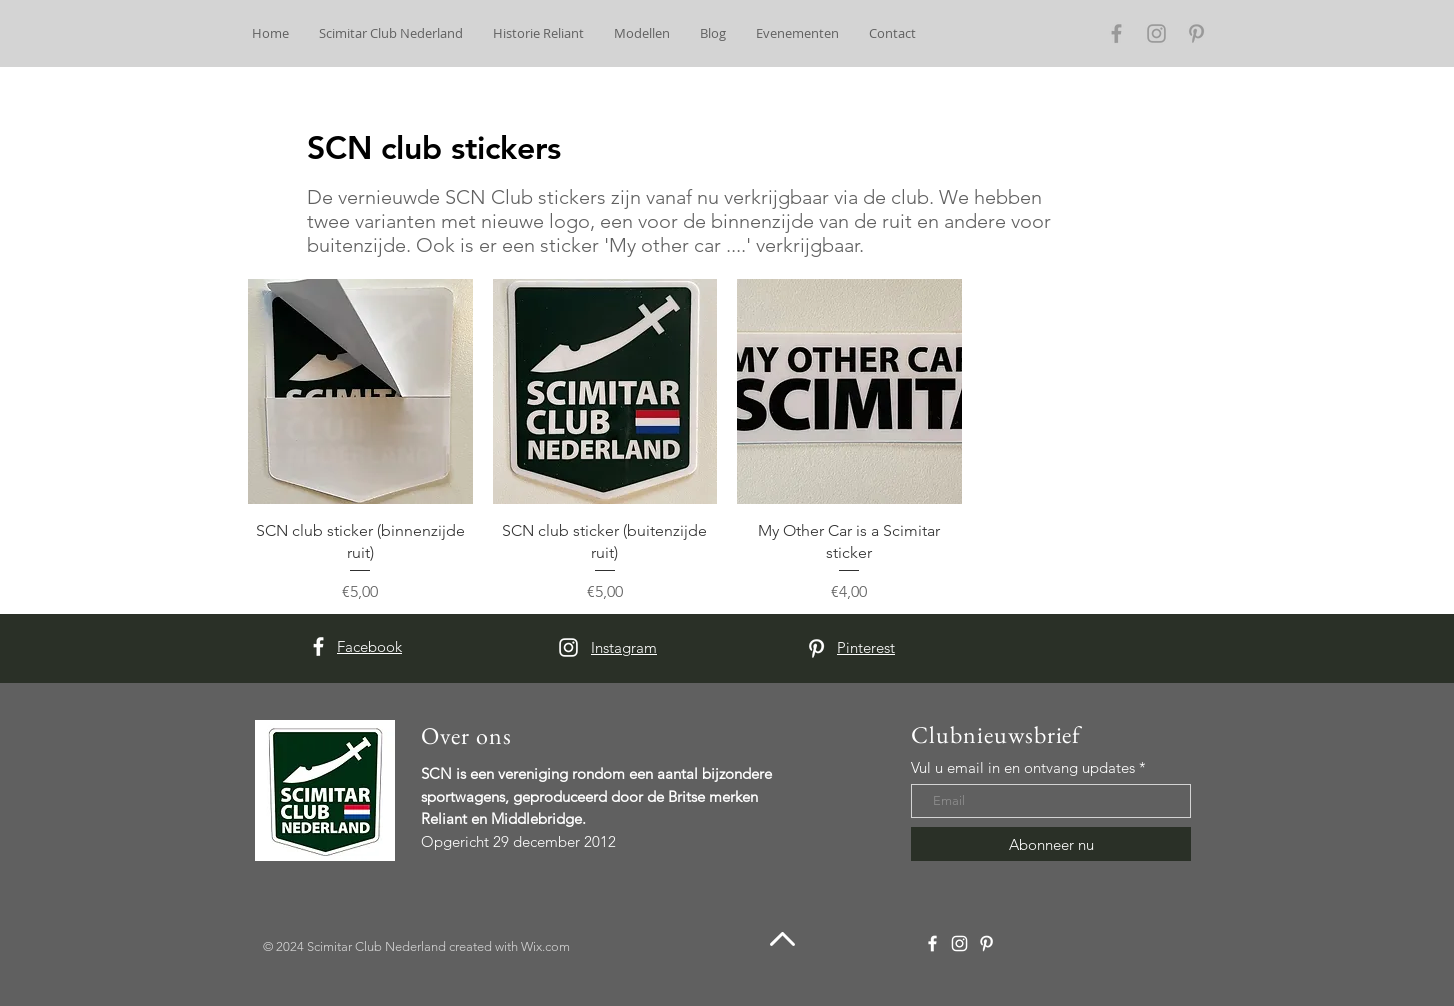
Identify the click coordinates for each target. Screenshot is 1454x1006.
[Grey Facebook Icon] (1116, 33)
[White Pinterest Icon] (816, 648)
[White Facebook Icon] (318, 646)
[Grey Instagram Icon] (1156, 33)
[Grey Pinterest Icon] (1196, 33)
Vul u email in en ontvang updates (1023, 767)
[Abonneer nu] (1051, 844)
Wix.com (545, 946)
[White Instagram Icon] (568, 647)
